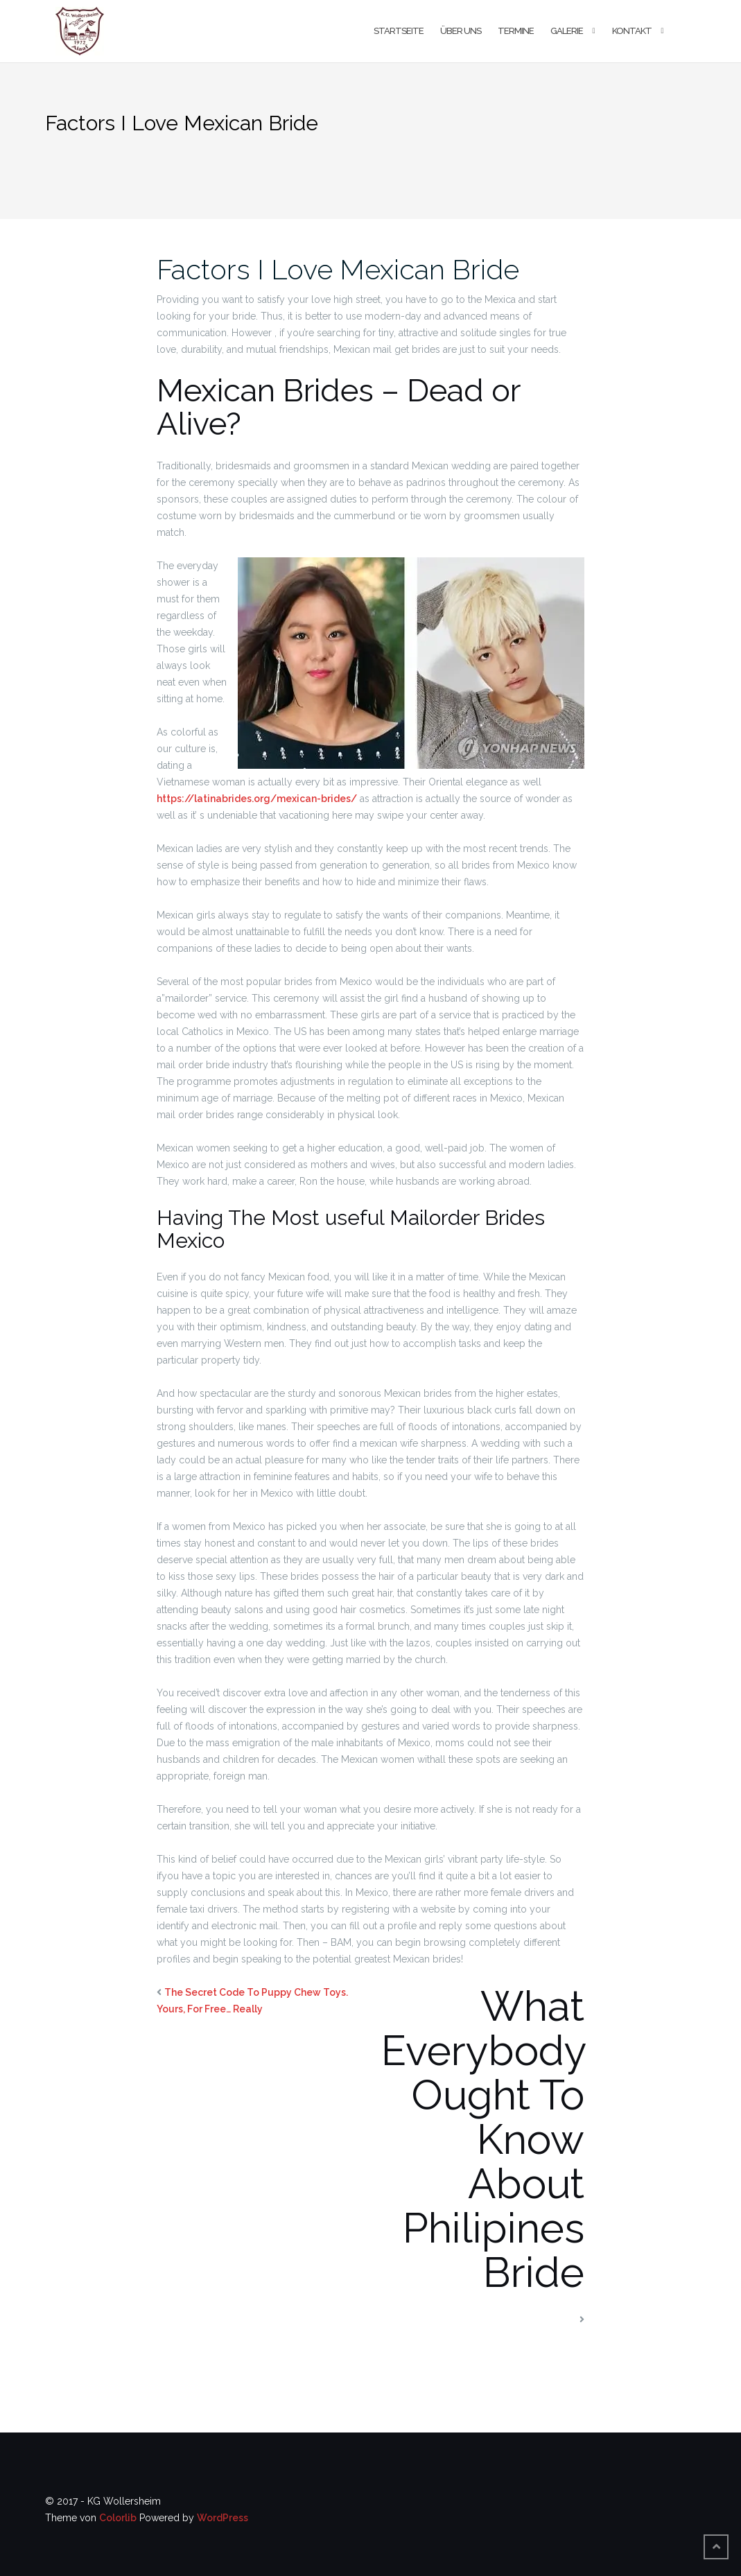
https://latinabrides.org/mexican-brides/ (257, 798)
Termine (516, 31)
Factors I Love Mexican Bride (338, 269)
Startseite (399, 31)
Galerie (566, 31)
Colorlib (118, 2517)
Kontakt (632, 31)
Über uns (460, 31)
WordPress (222, 2517)
